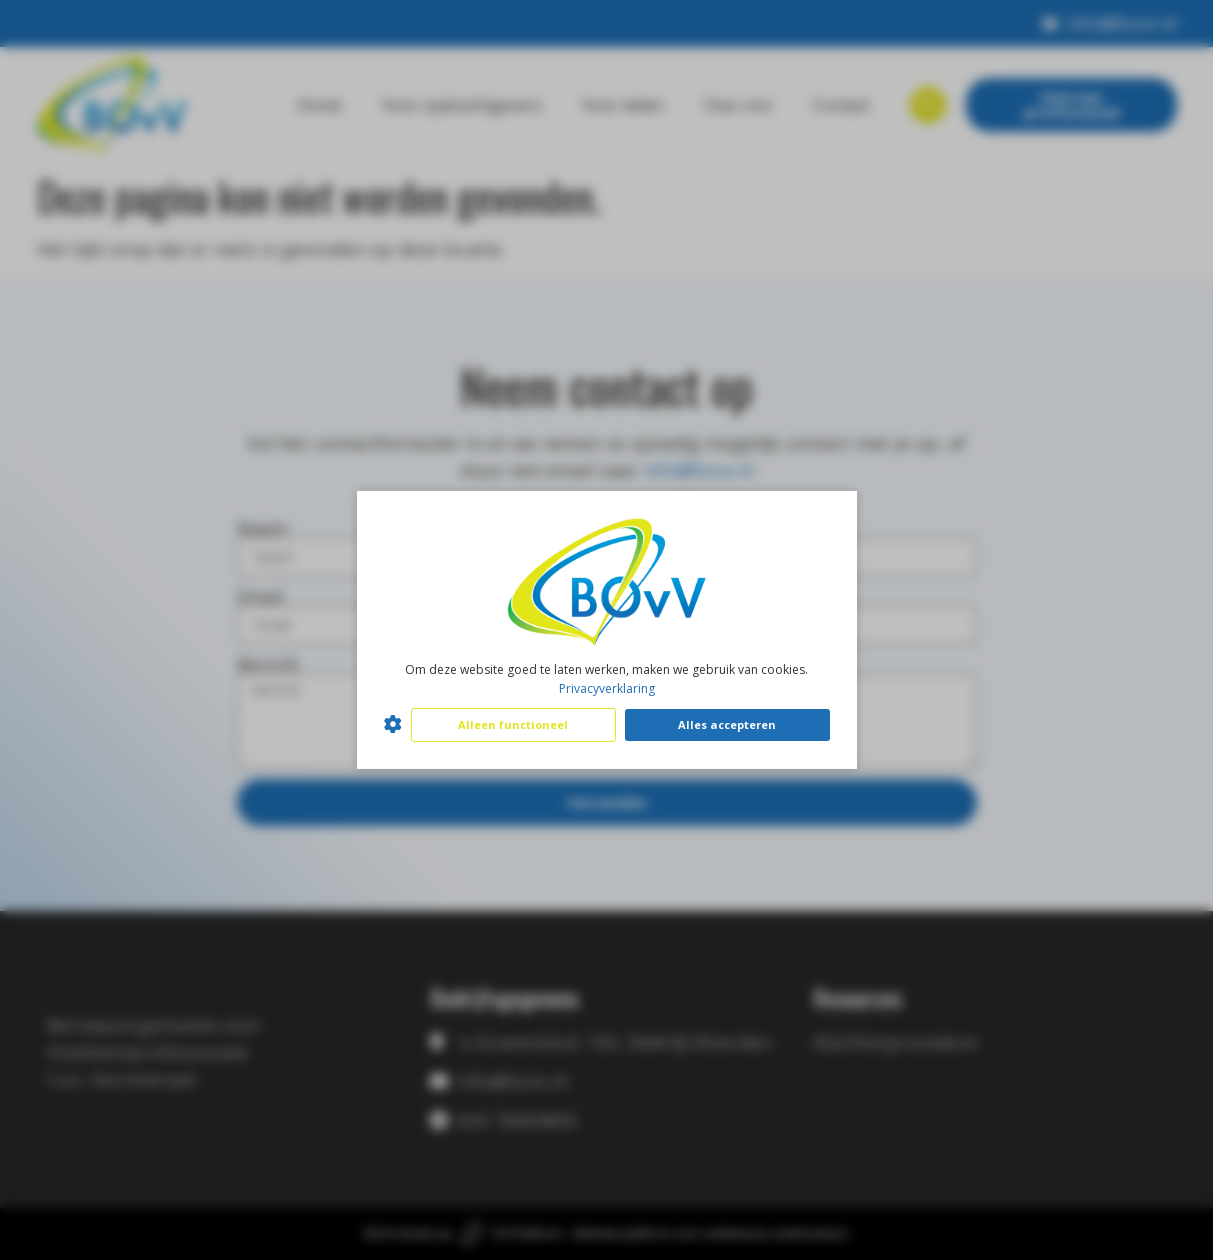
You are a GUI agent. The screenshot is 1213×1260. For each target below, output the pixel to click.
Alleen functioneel (513, 724)
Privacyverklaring (607, 688)
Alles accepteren (727, 724)
